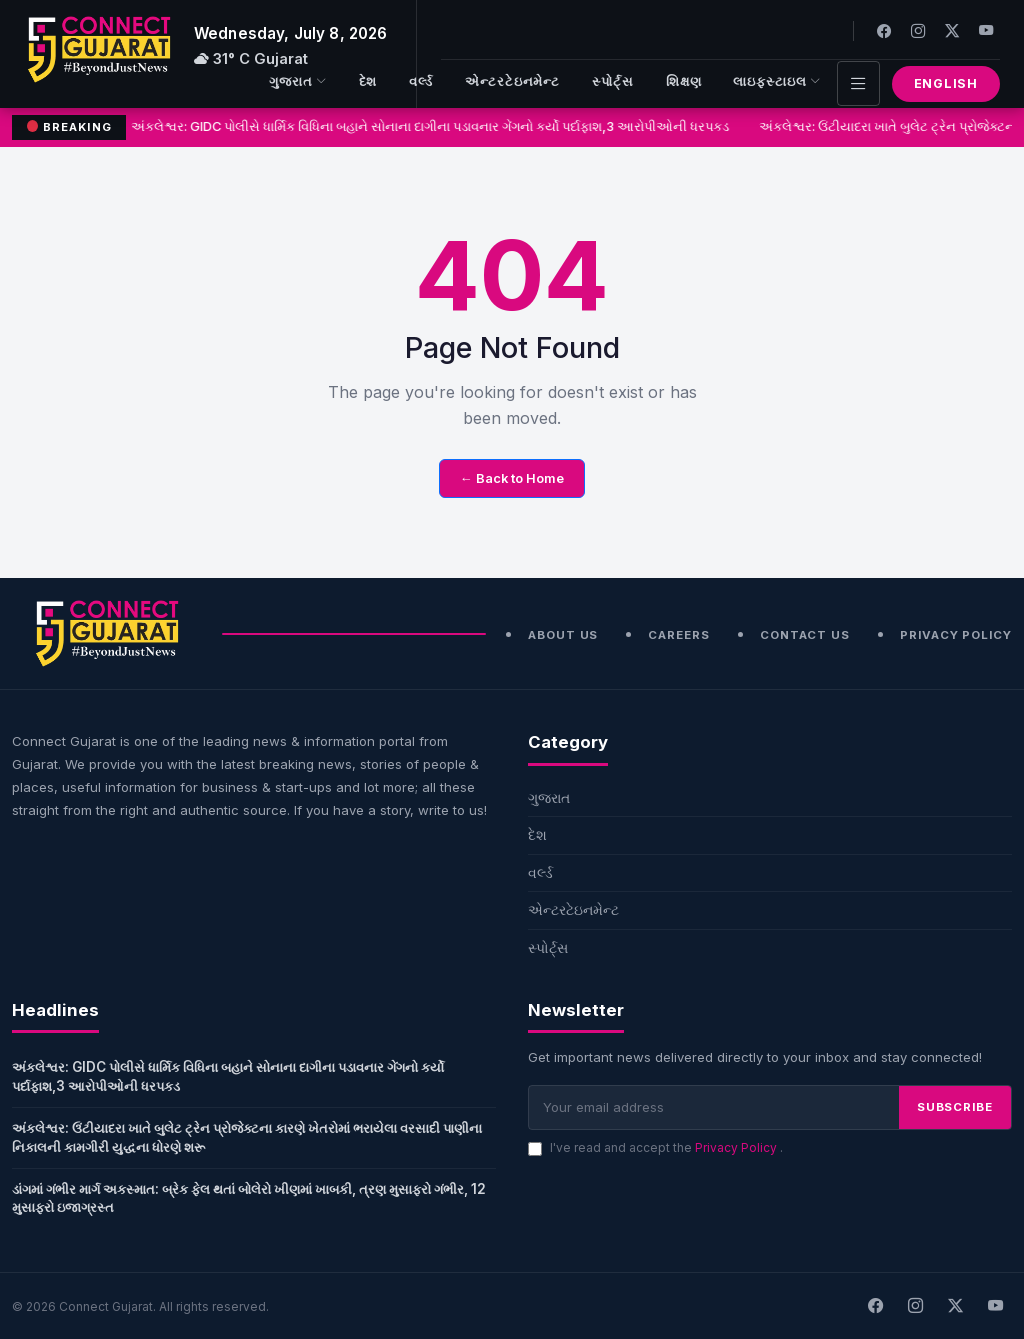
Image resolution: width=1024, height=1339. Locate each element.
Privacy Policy (956, 635)
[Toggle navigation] (858, 83)
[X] (955, 1306)
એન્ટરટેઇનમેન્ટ (512, 81)
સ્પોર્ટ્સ (613, 81)
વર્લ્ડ (421, 81)
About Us (563, 635)
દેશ (368, 81)
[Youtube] (986, 30)
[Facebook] (884, 30)
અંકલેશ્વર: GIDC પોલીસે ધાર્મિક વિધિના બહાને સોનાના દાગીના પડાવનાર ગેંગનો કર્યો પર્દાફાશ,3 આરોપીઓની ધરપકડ (431, 126)
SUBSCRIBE (955, 1107)
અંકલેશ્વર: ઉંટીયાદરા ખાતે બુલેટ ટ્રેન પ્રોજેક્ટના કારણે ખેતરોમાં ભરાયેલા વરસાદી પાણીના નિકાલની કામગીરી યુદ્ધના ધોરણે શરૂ (247, 1137)
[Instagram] (918, 30)
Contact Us (805, 635)
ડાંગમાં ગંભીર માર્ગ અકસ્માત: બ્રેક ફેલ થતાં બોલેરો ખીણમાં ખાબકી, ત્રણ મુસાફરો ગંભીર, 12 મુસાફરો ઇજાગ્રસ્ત (249, 1198)
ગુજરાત (298, 82)
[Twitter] (952, 30)
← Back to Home (512, 478)
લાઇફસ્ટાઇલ (776, 82)
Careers (678, 635)
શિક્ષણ (684, 81)
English (946, 83)
